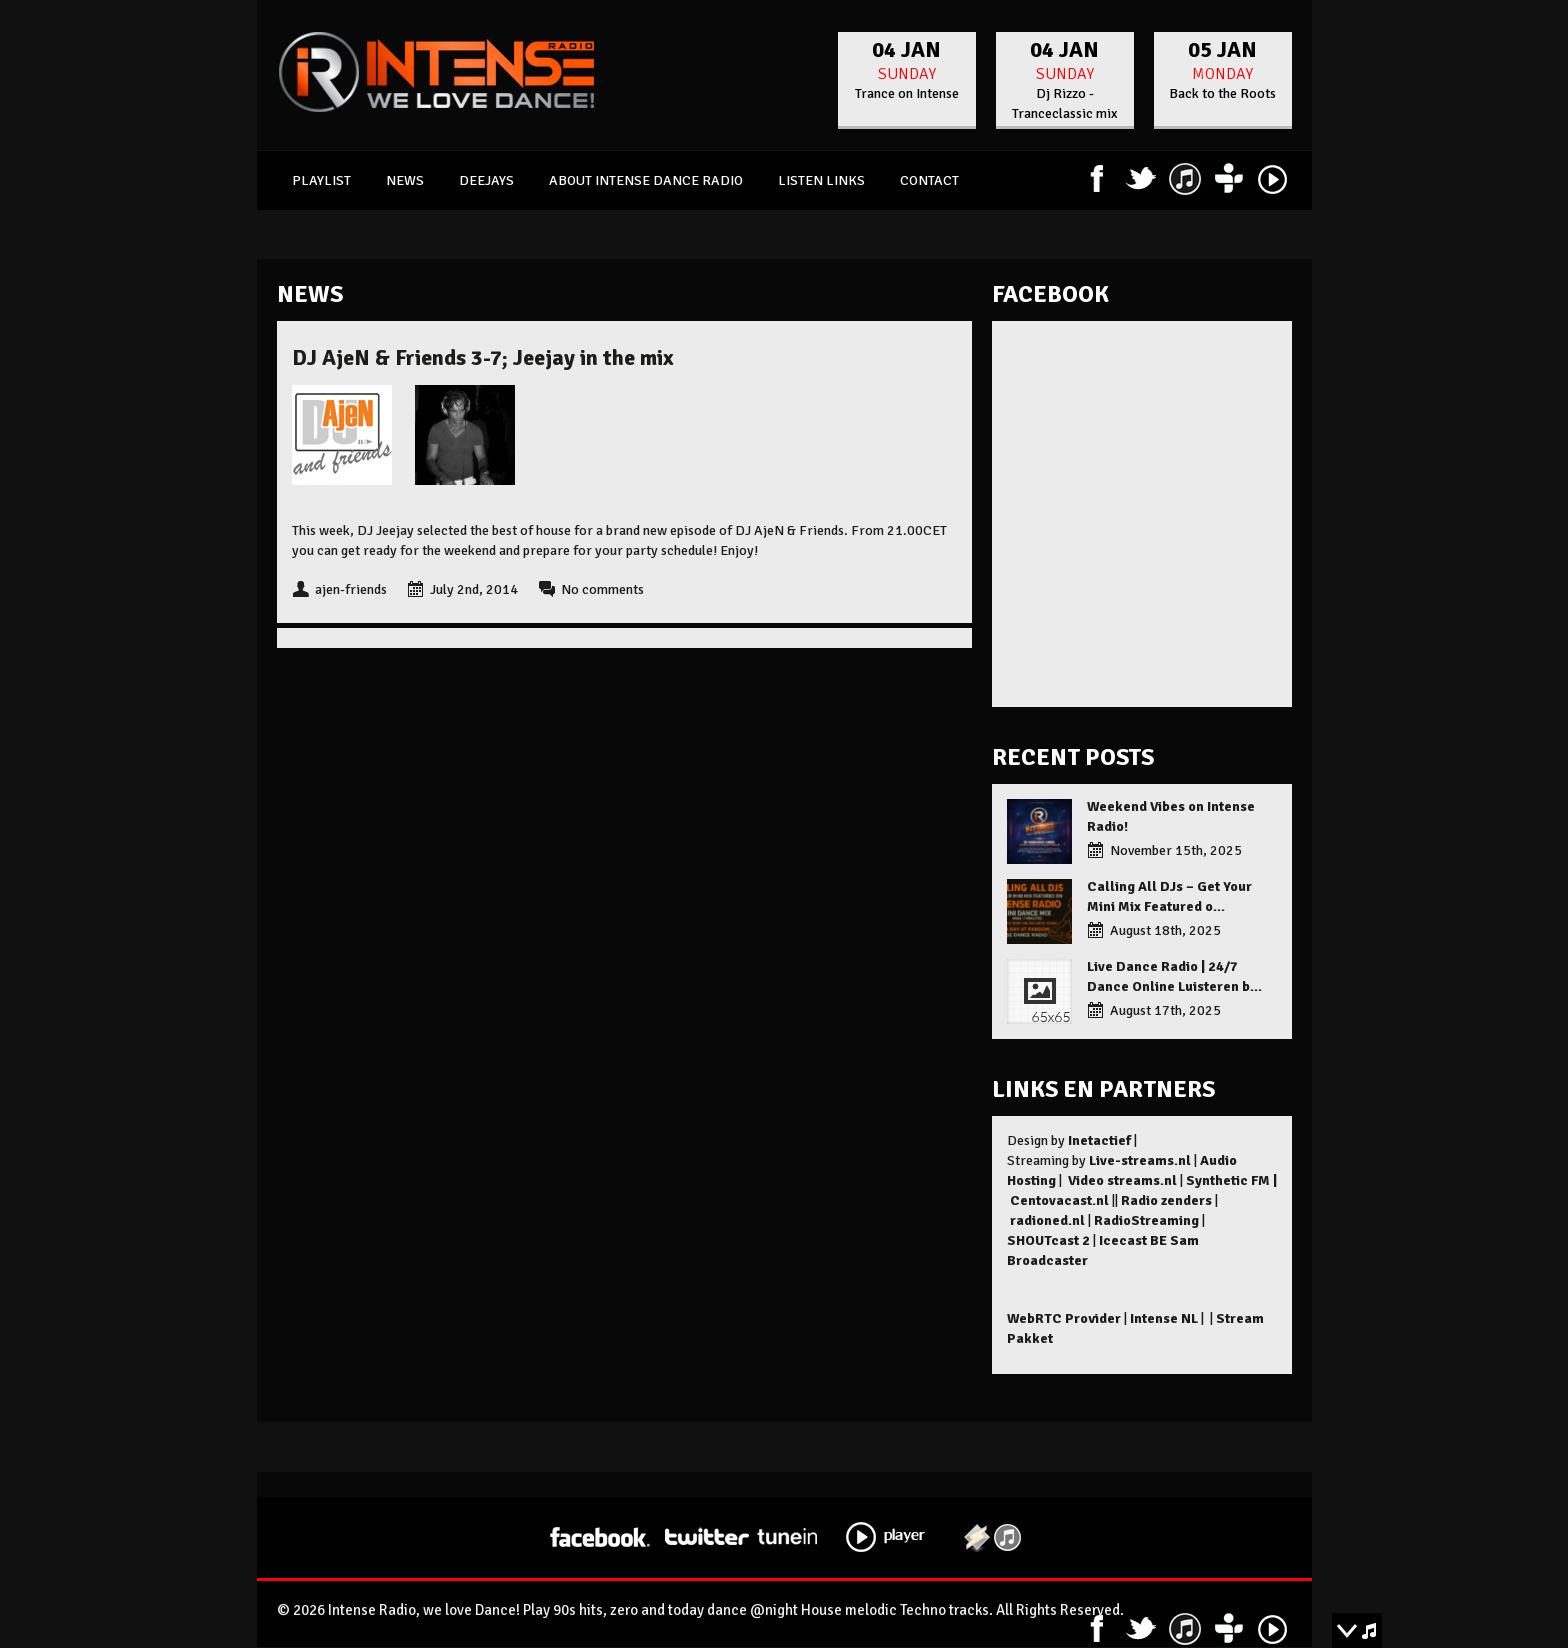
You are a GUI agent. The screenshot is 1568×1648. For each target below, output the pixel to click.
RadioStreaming (1146, 1220)
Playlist (321, 180)
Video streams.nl (1122, 1180)
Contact (929, 180)
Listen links (821, 180)
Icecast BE (1133, 1240)
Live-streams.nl (1140, 1160)
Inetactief (1099, 1140)
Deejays (486, 180)
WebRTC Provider (1064, 1318)
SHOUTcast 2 (1048, 1240)
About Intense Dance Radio (646, 180)
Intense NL (1164, 1318)
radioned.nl (1047, 1220)
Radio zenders (1166, 1200)
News (405, 180)
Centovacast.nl (1059, 1200)
